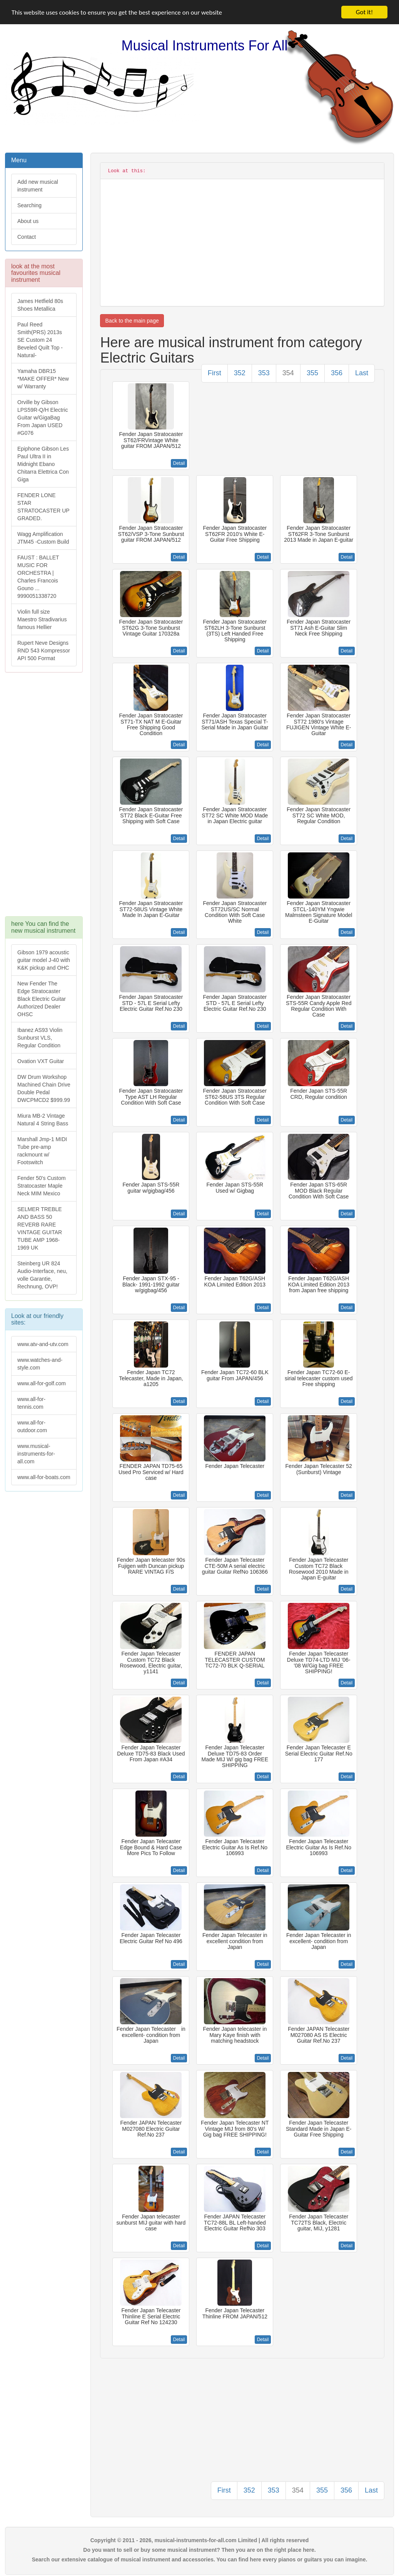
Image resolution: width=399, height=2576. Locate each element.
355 (312, 373)
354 (288, 373)
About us (27, 221)
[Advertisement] (43, 798)
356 (336, 373)
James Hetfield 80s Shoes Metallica (40, 305)
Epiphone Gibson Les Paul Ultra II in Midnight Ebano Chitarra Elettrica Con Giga (43, 464)
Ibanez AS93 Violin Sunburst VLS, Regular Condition (39, 1037)
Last (361, 373)
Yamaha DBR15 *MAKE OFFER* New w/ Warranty (43, 378)
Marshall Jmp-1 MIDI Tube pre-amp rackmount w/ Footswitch (42, 1150)
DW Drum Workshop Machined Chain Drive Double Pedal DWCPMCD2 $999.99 (43, 1088)
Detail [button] (179, 463)
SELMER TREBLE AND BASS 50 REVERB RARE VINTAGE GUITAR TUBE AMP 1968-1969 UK (39, 1228)
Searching (29, 205)
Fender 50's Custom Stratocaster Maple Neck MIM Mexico (41, 1185)
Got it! (364, 12)
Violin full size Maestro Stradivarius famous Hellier (42, 619)
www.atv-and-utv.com (42, 1344)
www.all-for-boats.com (43, 1477)
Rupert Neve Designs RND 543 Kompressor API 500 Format (43, 650)
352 (239, 373)
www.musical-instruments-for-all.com (36, 1453)
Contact (26, 237)
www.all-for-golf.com (41, 1383)
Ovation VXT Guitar (40, 1061)
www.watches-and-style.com (40, 1364)
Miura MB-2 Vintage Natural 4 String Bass (42, 1120)
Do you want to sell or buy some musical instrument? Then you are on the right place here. (199, 2550)
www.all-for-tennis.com (31, 1403)
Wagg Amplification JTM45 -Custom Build (43, 538)
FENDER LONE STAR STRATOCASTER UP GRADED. (43, 506)
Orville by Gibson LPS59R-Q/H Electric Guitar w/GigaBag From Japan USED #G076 (42, 417)
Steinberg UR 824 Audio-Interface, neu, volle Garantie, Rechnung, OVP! (42, 1275)
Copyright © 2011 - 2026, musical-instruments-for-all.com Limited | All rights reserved (199, 2540)
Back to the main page (132, 321)
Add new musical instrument (37, 186)
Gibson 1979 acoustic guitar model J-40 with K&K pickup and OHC (43, 960)
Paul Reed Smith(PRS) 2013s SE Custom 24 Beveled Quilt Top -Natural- (40, 339)
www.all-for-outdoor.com (32, 1426)
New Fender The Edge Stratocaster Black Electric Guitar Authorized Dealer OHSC (41, 998)
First (214, 373)
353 (264, 373)
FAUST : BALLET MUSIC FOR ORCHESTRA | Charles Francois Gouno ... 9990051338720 (38, 576)
